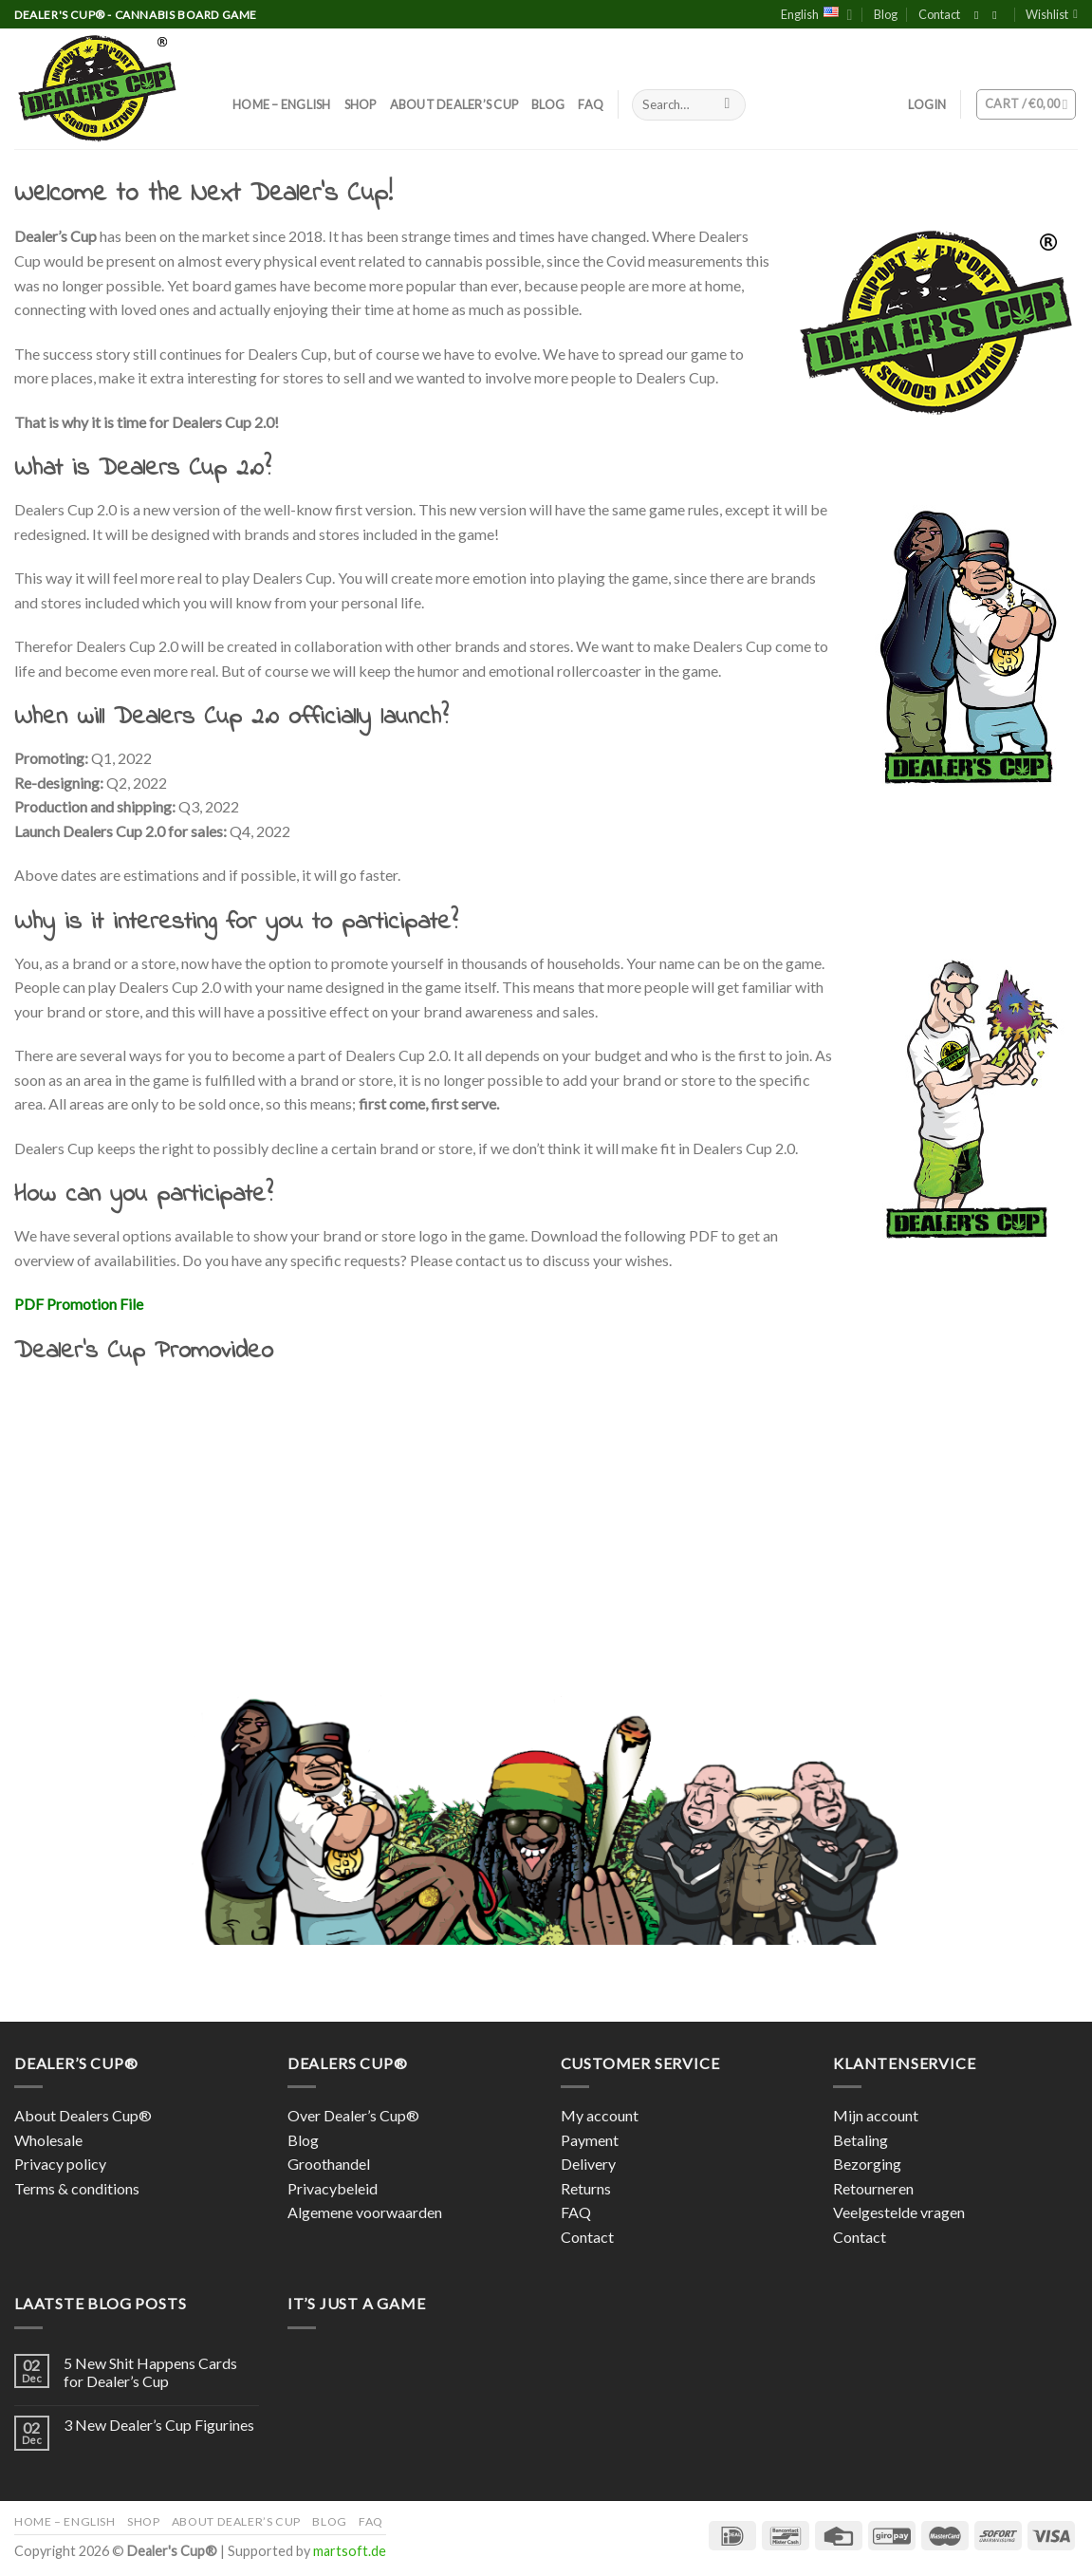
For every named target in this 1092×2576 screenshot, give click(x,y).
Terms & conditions (76, 2188)
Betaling (860, 2140)
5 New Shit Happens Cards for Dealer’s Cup (150, 2372)
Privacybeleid (332, 2188)
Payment (590, 2140)
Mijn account (875, 2115)
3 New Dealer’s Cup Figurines (159, 2425)
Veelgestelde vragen (899, 2212)
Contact (939, 14)
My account (600, 2115)
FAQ (590, 104)
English (816, 15)
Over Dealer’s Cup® (353, 2115)
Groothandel (328, 2164)
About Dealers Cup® (83, 2115)
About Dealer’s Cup (454, 104)
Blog (886, 14)
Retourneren (873, 2188)
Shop (360, 104)
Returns (586, 2188)
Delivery (588, 2164)
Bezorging (867, 2164)
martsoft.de (349, 2551)
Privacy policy (60, 2164)
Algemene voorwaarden (364, 2212)
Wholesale (48, 2140)
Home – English (281, 104)
